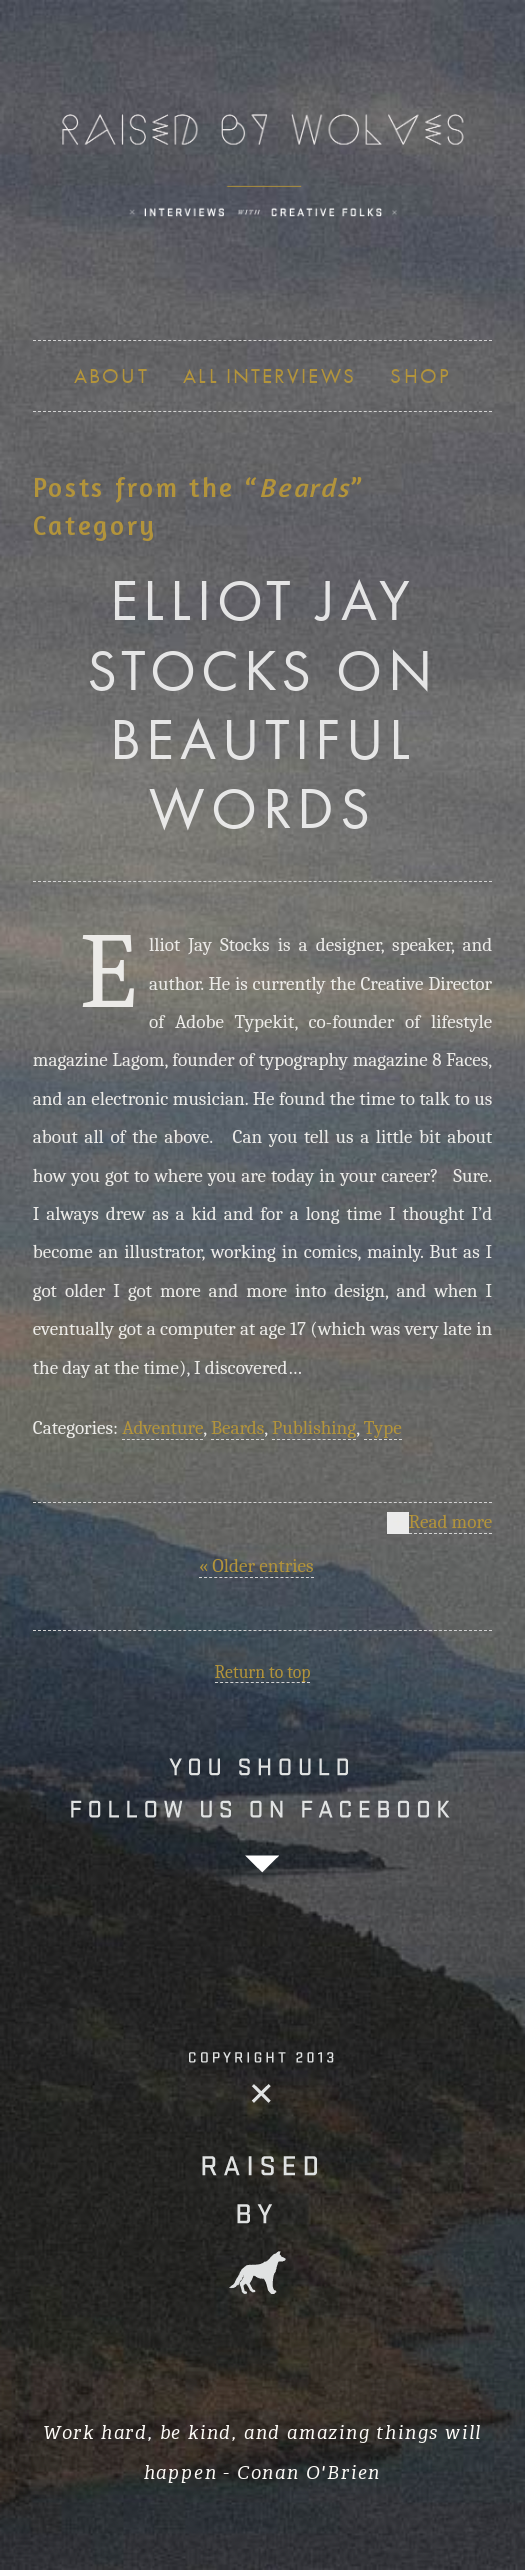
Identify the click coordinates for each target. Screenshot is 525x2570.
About (111, 375)
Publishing (314, 1428)
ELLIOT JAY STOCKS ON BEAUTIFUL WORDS (262, 703)
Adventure (162, 1428)
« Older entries (256, 1566)
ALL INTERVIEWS (269, 375)
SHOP (420, 375)
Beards (237, 1428)
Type (383, 1428)
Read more (451, 1523)
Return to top (263, 1672)
